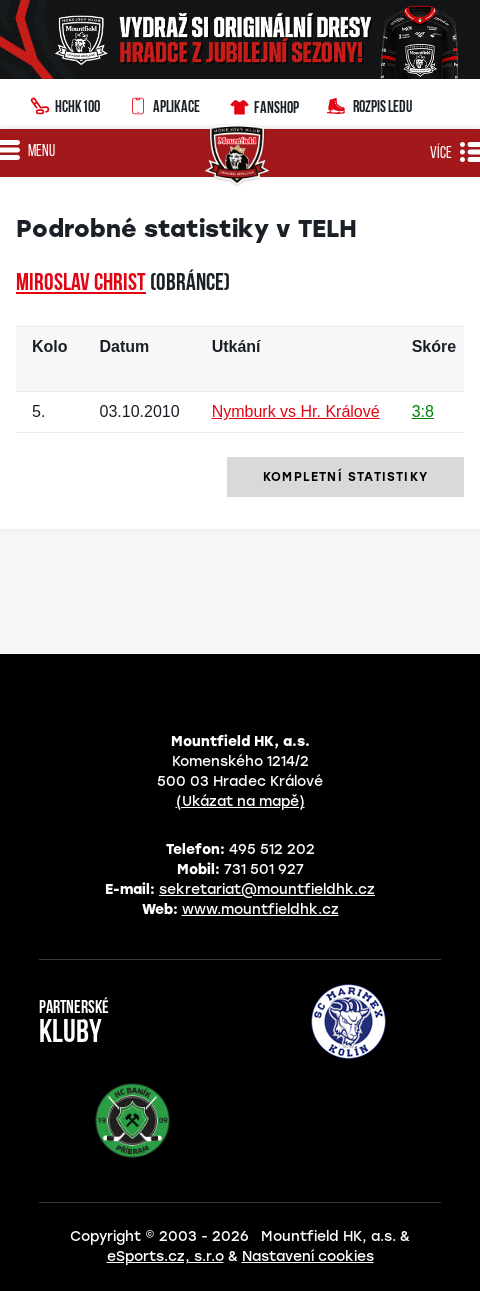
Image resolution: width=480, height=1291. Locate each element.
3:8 (423, 411)
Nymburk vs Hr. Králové (296, 411)
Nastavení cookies (308, 1256)
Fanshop (263, 104)
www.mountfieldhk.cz (260, 909)
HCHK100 (65, 104)
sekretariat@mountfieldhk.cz (267, 889)
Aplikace (164, 104)
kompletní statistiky (345, 477)
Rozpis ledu (369, 104)
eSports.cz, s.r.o (165, 1256)
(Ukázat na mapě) (240, 801)
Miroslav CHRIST (81, 284)
